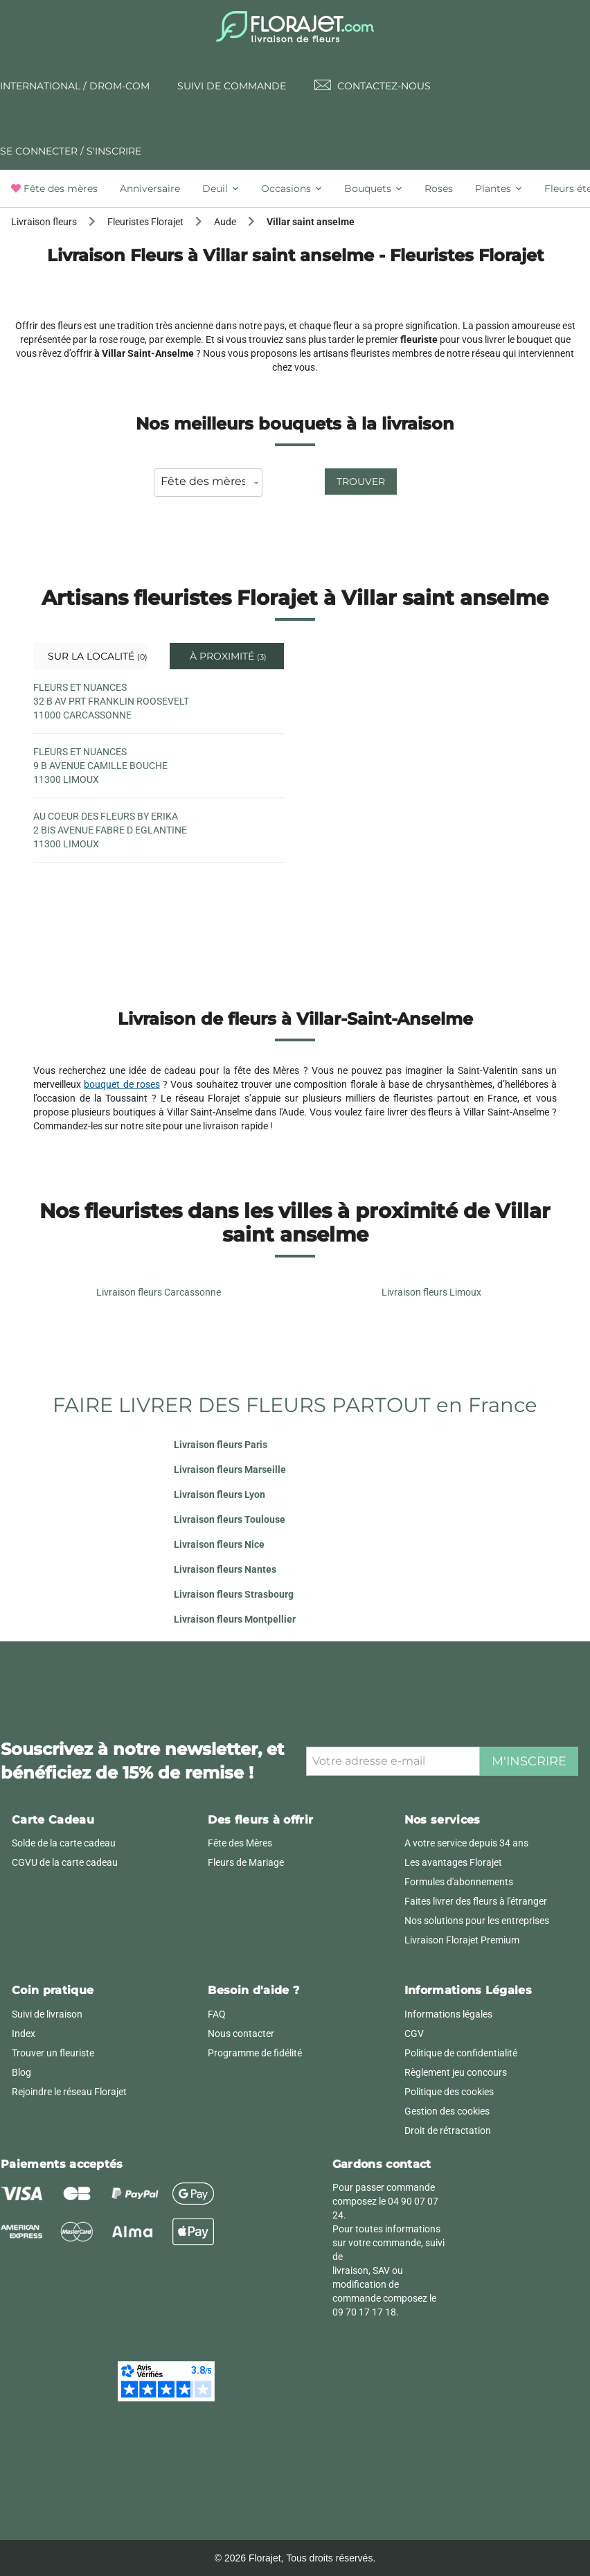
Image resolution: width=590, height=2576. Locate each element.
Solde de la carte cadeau (64, 1843)
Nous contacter (241, 2033)
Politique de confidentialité (460, 2052)
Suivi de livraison (47, 2014)
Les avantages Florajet (453, 1862)
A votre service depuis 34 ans (466, 1843)
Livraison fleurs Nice (219, 1544)
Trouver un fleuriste (53, 2052)
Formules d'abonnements (458, 1881)
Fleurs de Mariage (246, 1862)
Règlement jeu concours (455, 2072)
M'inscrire (529, 1761)
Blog (21, 2072)
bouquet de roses (122, 1084)
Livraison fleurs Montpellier (235, 1619)
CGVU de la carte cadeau (65, 1862)
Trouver (361, 481)
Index (23, 2033)
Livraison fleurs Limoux (431, 1292)
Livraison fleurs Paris (220, 1444)
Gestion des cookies (447, 2111)
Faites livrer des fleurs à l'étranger (475, 1901)
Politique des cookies (449, 2091)
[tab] (60, 188)
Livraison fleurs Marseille (230, 1469)
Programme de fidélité (255, 2052)
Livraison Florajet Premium (461, 1940)
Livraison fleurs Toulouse (229, 1519)
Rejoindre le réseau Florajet (69, 2091)
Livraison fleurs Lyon (219, 1494)
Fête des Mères (240, 1843)
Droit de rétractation (447, 2130)
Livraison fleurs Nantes (225, 1569)
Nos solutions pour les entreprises (476, 1920)
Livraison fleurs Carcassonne (158, 1292)
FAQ (217, 2014)
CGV (414, 2033)
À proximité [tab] (227, 656)
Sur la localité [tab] (96, 656)
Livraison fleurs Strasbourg (234, 1594)
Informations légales (448, 2014)
